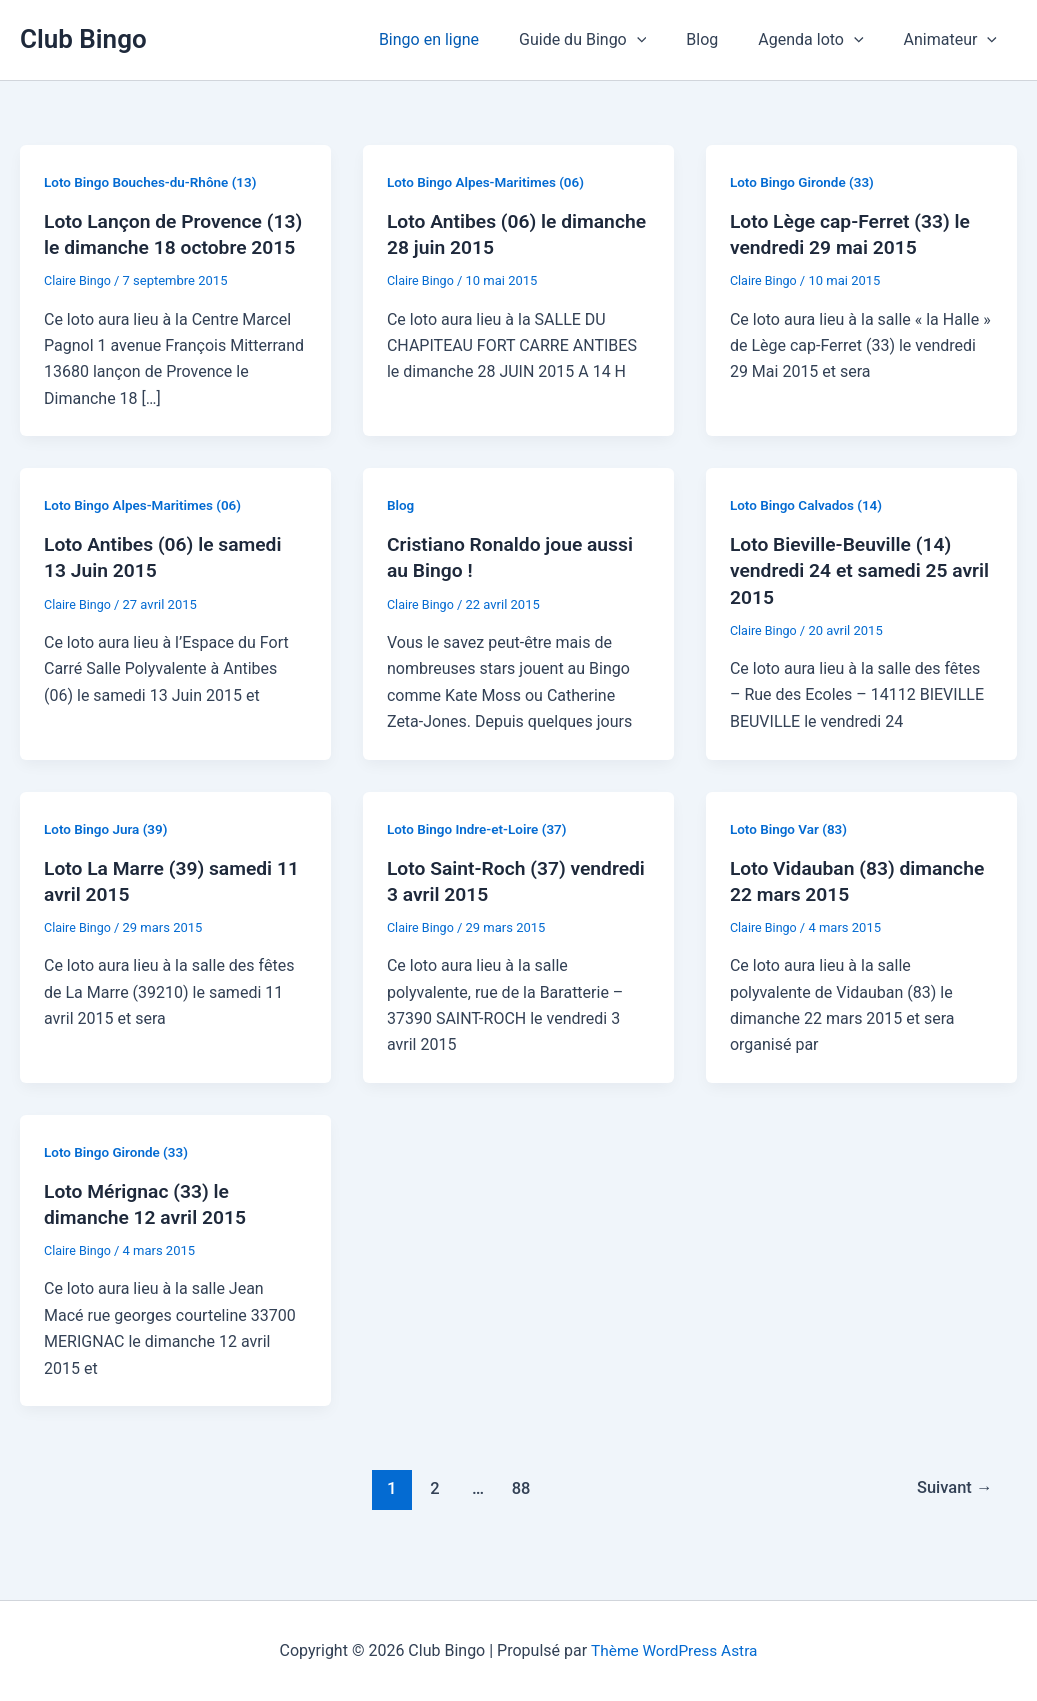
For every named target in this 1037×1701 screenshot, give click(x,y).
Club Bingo (83, 39)
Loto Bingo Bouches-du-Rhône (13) (154, 182)
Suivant (952, 1514)
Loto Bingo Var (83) (791, 854)
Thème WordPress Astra (674, 1650)
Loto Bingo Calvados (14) (809, 531)
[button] (665, 40)
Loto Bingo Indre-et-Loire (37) (480, 854)
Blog (722, 39)
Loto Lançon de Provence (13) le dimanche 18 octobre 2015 (170, 247)
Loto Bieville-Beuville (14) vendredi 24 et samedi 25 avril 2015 (845, 596)
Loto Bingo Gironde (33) (805, 182)
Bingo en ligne (465, 39)
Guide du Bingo (610, 40)
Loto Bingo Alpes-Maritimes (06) (489, 182)
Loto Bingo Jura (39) (108, 854)
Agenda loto (822, 40)
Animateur (954, 40)
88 (519, 1514)
